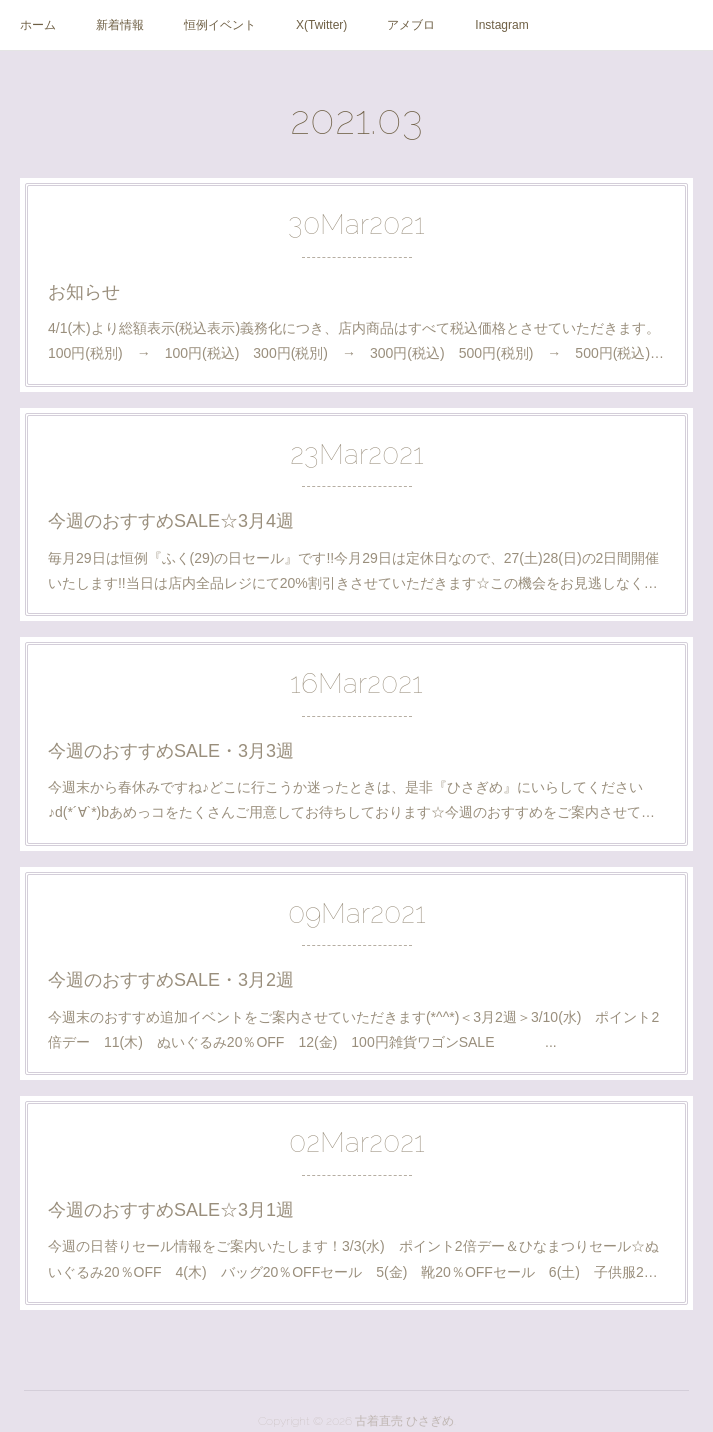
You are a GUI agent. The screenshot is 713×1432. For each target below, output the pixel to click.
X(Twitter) (321, 25)
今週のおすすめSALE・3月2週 (171, 980)
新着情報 (120, 25)
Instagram (501, 25)
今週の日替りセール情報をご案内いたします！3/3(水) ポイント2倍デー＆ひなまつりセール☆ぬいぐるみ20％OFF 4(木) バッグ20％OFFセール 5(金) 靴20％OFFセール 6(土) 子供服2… (353, 1258)
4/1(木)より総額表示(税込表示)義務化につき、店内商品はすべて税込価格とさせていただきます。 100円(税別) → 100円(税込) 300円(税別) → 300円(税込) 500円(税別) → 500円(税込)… (356, 340)
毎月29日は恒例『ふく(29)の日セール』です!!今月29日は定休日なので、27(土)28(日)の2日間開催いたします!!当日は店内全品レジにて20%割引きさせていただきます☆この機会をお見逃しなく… (353, 570)
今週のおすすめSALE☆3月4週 (171, 521)
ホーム (38, 25)
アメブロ (411, 25)
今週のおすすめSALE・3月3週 (171, 751)
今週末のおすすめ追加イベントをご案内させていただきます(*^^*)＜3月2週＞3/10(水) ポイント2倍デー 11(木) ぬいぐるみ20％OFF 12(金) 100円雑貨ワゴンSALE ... (353, 1029)
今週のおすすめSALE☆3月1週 (171, 1210)
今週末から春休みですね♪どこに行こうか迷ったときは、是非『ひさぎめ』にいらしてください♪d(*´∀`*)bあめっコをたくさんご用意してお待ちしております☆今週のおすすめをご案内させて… (351, 799)
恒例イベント (220, 25)
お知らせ (84, 292)
